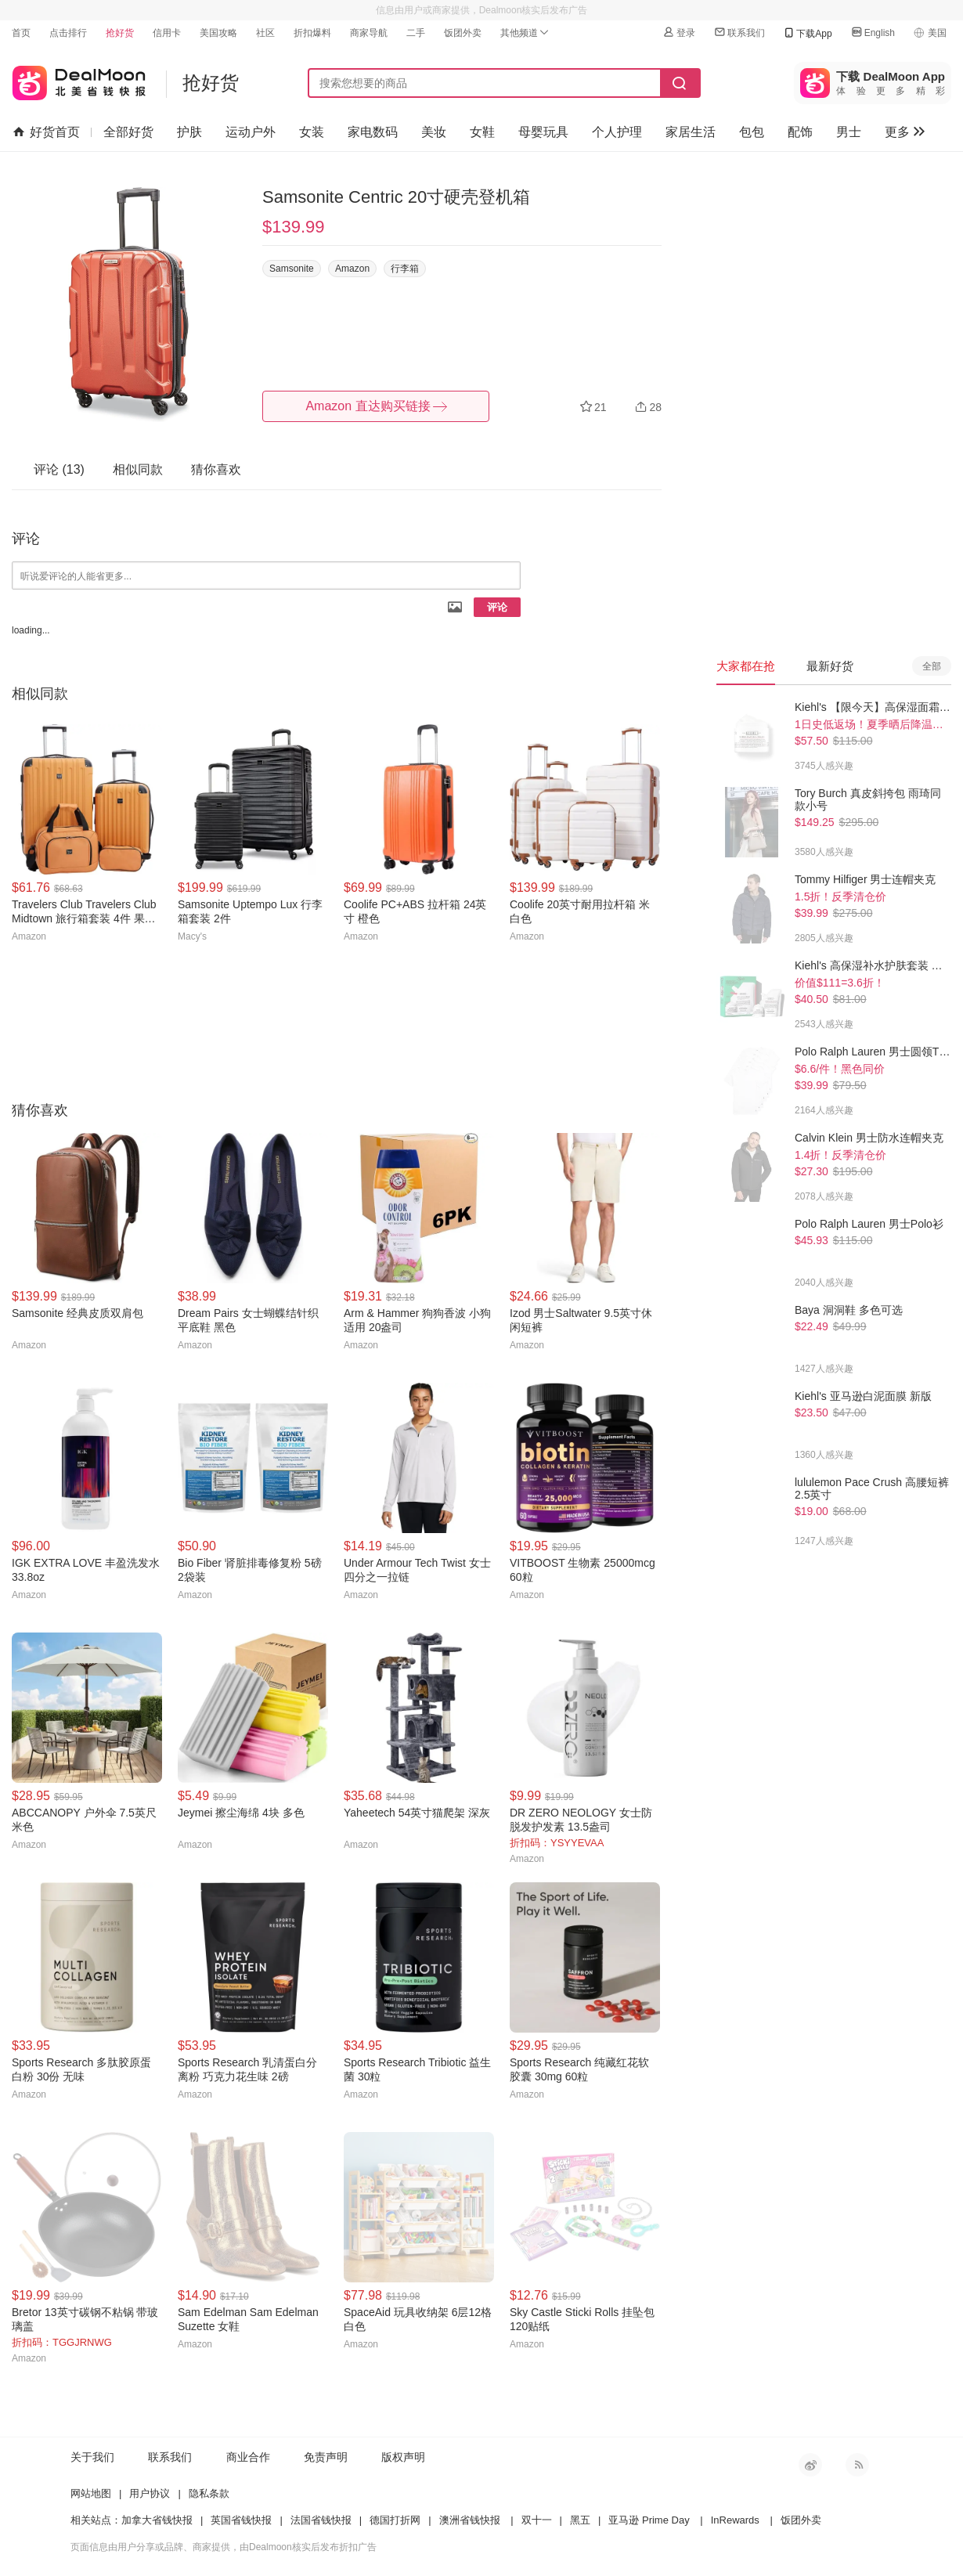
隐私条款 (209, 2493)
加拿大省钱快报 (157, 2520)
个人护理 (617, 132)
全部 (931, 666)
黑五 (580, 2520)
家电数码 (373, 132)
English (872, 32)
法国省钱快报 (321, 2520)
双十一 (536, 2520)
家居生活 (690, 132)
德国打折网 (395, 2520)
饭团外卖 (463, 32)
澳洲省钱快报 (469, 2520)
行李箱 (405, 268)
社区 (265, 32)
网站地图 (90, 2493)
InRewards (735, 2520)
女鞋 (482, 132)
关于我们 (92, 2457)
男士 (848, 132)
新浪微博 (810, 2465)
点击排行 (68, 32)
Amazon (352, 268)
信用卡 (167, 32)
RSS (857, 2465)
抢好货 (120, 32)
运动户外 (250, 132)
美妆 (433, 132)
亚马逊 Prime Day (648, 2520)
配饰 (800, 132)
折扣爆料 (312, 32)
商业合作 (248, 2457)
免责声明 (326, 2457)
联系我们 (739, 32)
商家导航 (369, 32)
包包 (751, 132)
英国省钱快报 (241, 2520)
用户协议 (149, 2493)
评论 (497, 607)
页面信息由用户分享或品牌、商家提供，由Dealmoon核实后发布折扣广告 (223, 2547)
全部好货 (128, 132)
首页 (21, 32)
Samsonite (291, 268)
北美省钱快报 (79, 79)
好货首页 (46, 132)
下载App (806, 33)
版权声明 (403, 2457)
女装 (311, 132)
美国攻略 (218, 32)
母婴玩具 (543, 132)
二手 (415, 32)
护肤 (189, 132)
